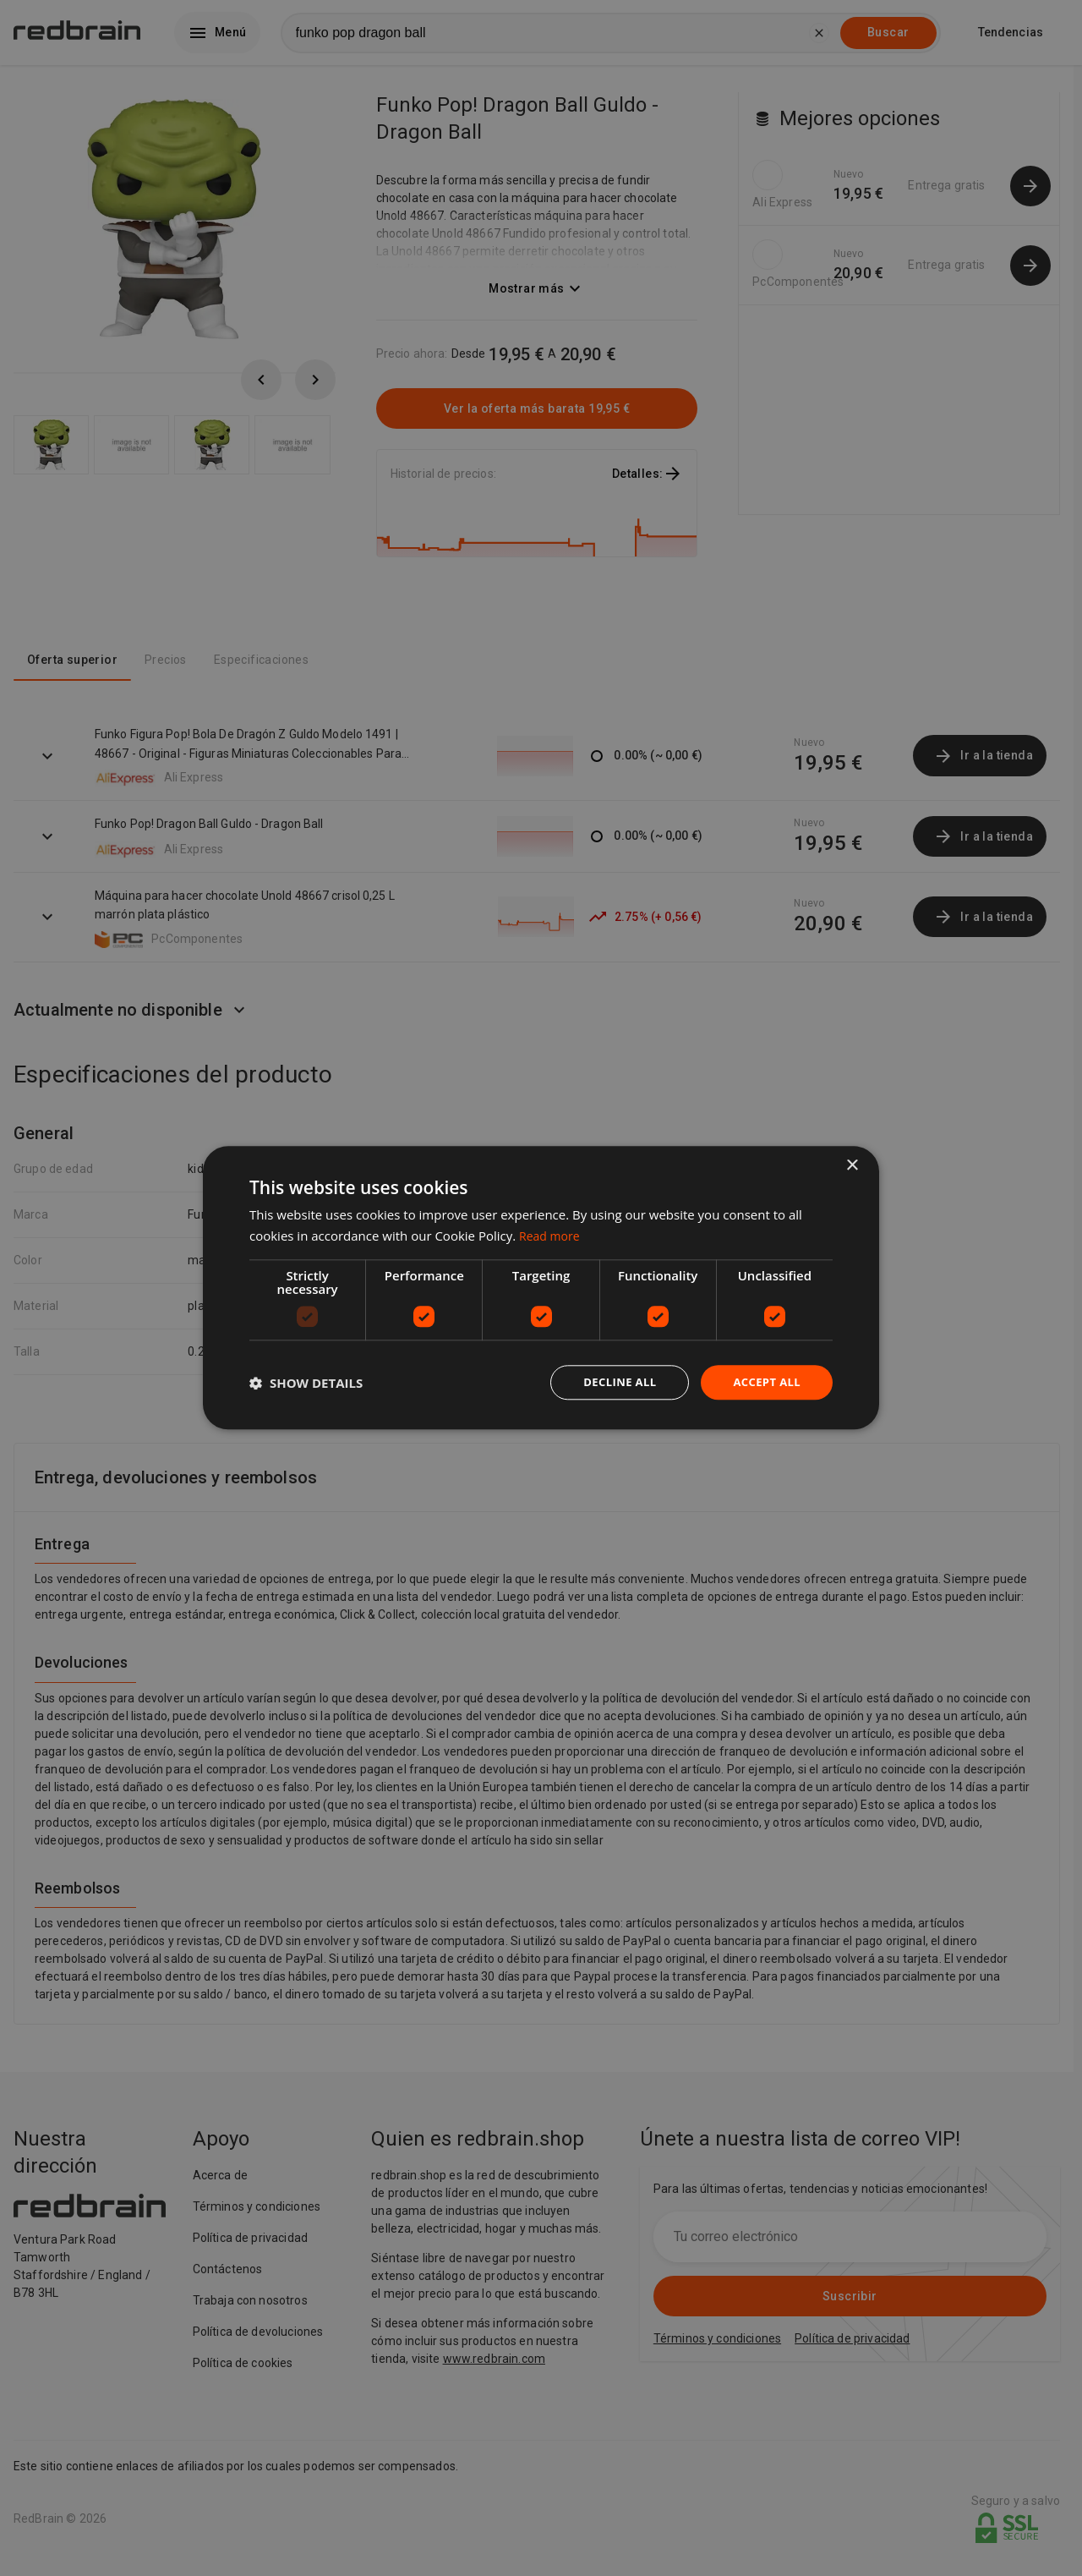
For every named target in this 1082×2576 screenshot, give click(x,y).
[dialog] (541, 1288)
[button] (306, 1382)
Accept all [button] (765, 1382)
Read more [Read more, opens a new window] (551, 1234)
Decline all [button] (612, 1382)
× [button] (851, 1165)
